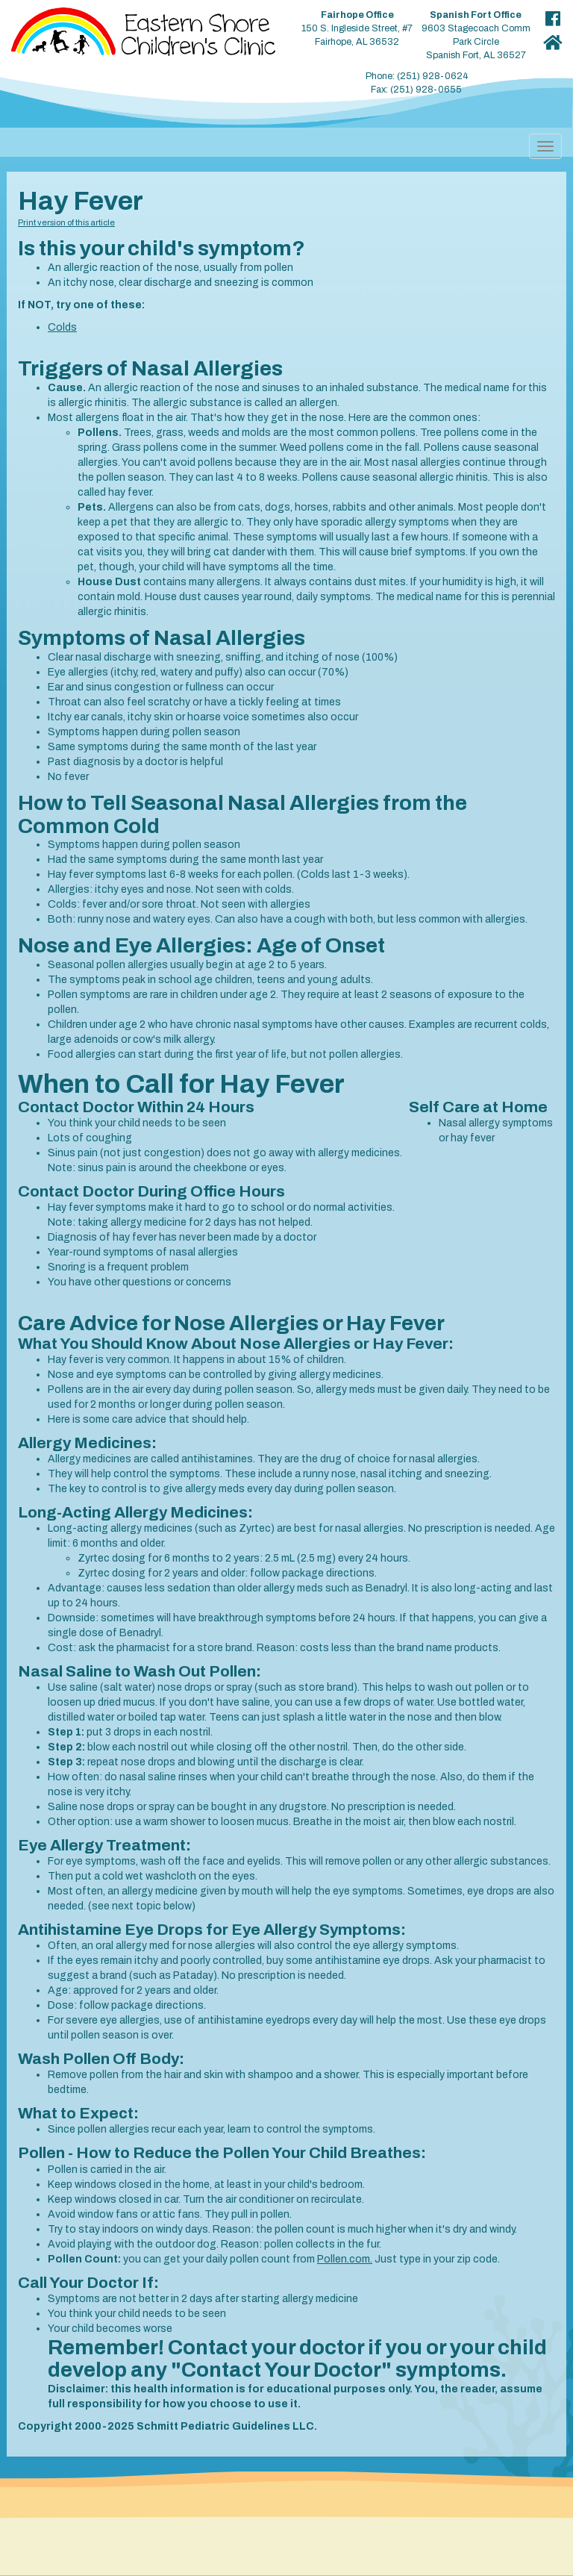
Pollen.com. (344, 2259)
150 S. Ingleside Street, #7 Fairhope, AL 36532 (357, 28)
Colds (62, 327)
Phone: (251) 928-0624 (417, 76)
